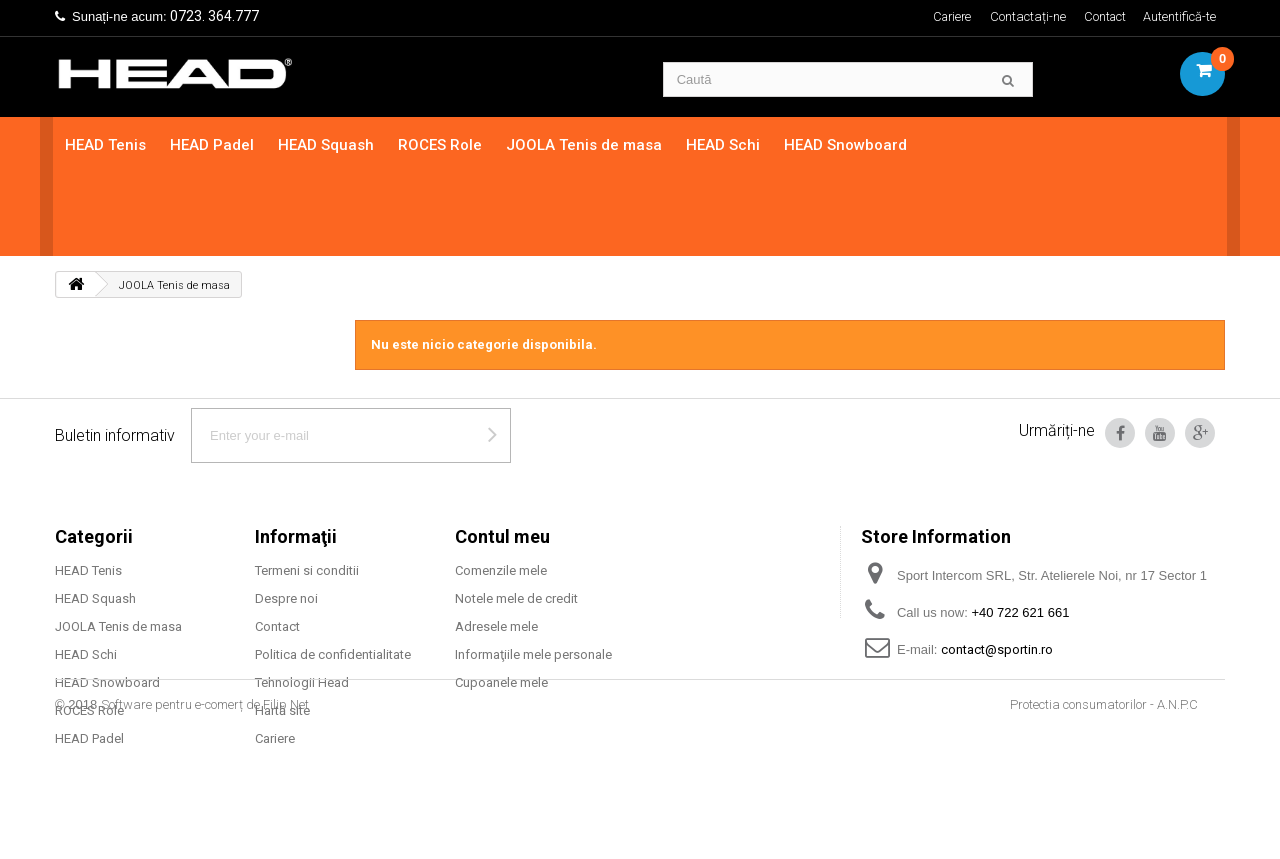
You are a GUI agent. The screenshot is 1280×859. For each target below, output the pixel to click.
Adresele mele (496, 543)
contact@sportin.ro (997, 566)
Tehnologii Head (302, 599)
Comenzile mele (501, 487)
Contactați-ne (1026, 16)
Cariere (948, 16)
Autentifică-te (1179, 16)
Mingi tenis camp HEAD (123, 683)
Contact (1104, 16)
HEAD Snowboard (847, 145)
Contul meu (502, 453)
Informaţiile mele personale (533, 571)
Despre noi (286, 515)
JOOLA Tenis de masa (586, 145)
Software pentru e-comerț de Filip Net (205, 803)
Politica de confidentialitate (333, 571)
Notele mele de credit (516, 515)
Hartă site (282, 627)
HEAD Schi (725, 145)
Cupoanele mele (501, 599)
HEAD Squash (328, 145)
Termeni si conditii (307, 487)
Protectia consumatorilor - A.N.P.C (1104, 803)
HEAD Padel (214, 145)
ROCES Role (442, 145)
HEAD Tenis (107, 145)
